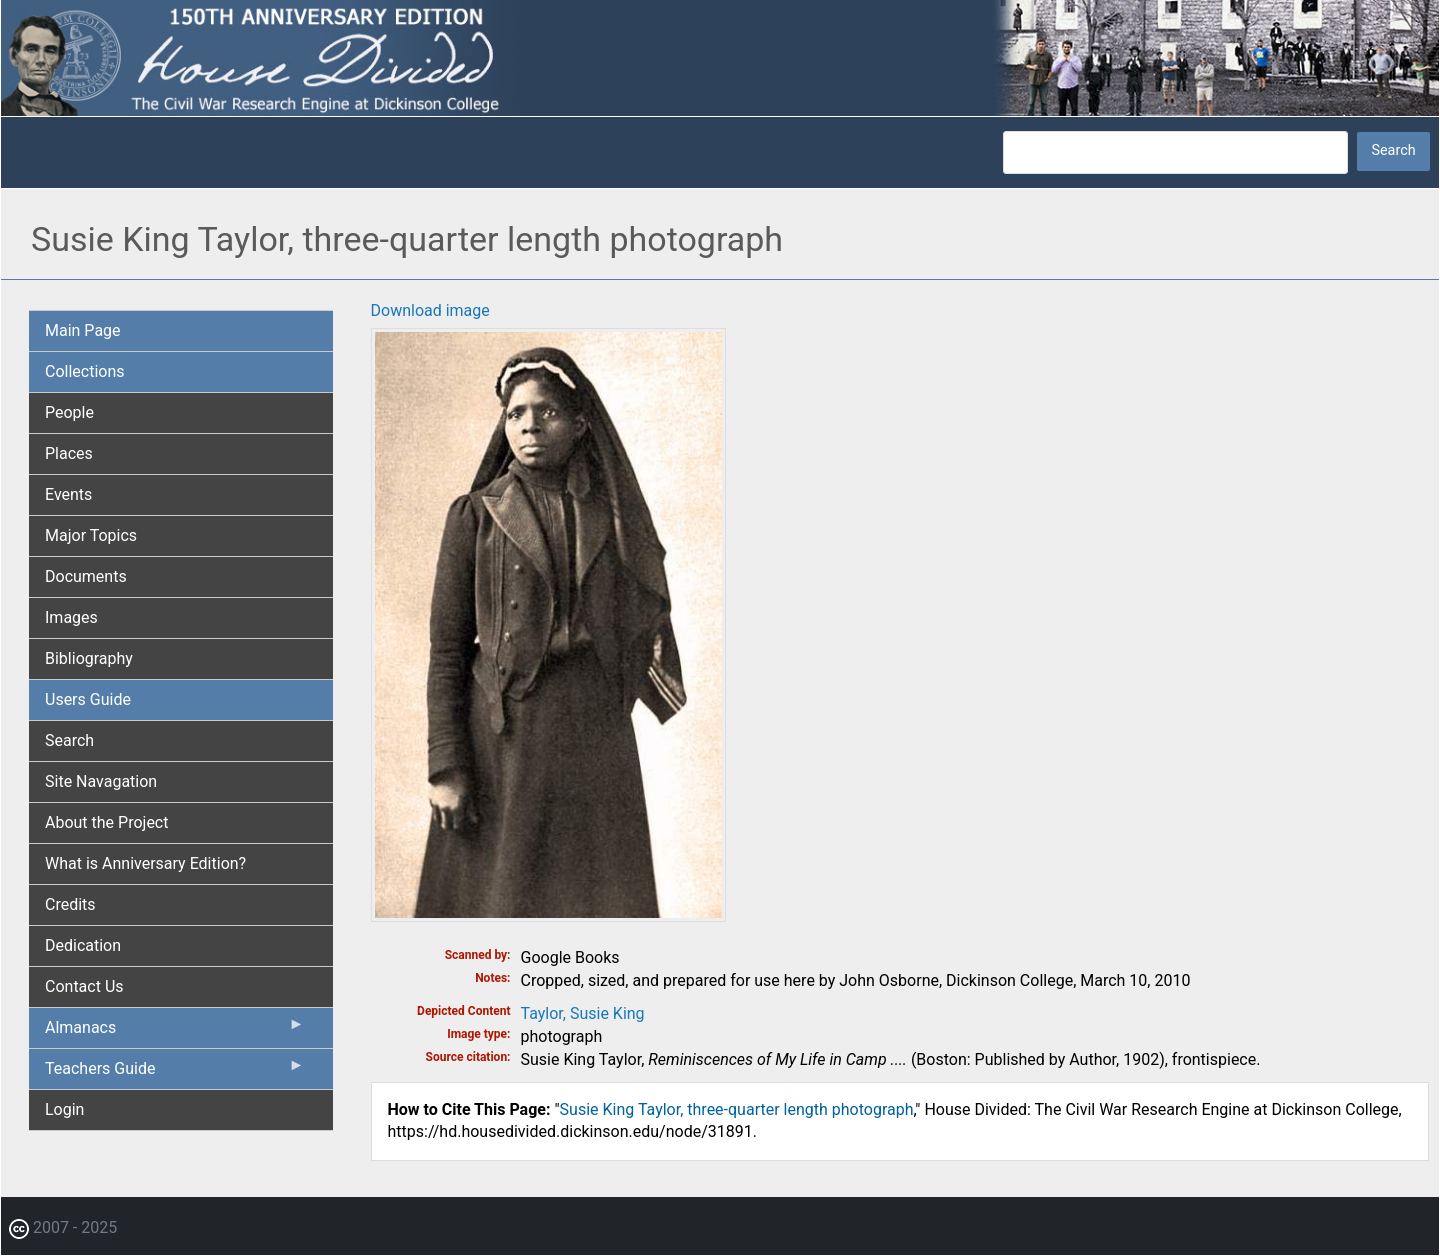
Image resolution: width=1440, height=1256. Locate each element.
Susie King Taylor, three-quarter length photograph (737, 1109)
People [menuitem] (69, 412)
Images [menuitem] (71, 617)
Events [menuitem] (68, 494)
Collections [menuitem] (85, 371)
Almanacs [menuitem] (175, 1032)
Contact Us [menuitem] (84, 986)
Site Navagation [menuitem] (101, 781)
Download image (430, 310)
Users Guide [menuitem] (88, 699)
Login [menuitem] (64, 1109)
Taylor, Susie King (583, 1013)
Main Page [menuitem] (83, 330)
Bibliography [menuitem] (89, 658)
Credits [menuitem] (70, 904)
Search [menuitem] (69, 740)
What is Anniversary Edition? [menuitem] (145, 863)
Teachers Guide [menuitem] (175, 1073)
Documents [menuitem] (86, 576)
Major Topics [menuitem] (91, 535)
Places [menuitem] (69, 453)
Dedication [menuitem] (83, 945)
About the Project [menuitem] (106, 822)
